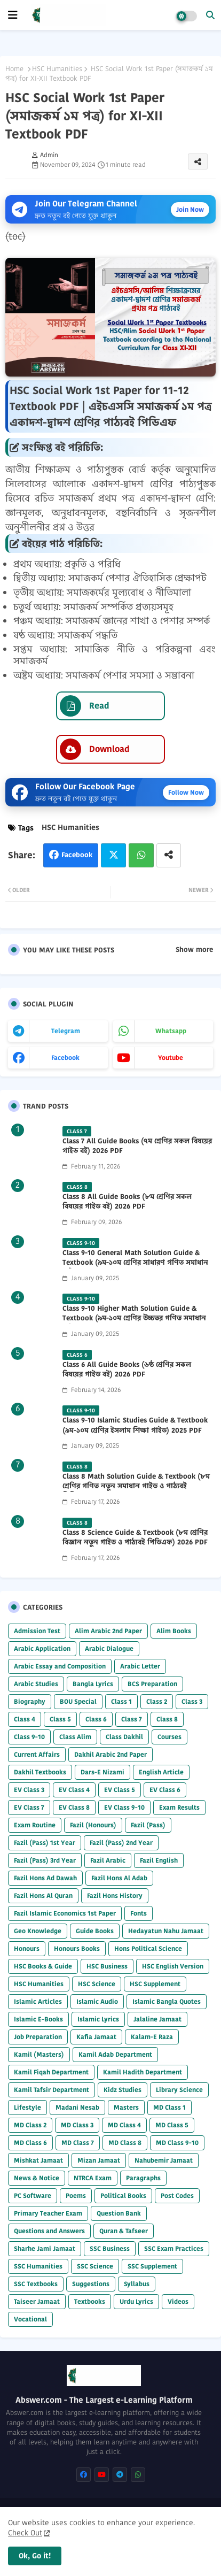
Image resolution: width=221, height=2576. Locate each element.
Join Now (190, 209)
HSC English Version (172, 1966)
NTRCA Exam (93, 2177)
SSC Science (95, 2266)
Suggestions (90, 2283)
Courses (169, 1736)
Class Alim (75, 1736)
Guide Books (95, 1930)
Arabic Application (42, 1648)
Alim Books (173, 1630)
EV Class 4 (74, 1789)
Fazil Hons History (115, 1895)
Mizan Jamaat (98, 2160)
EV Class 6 (164, 1789)
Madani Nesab (77, 2107)
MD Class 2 (30, 2124)
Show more (194, 950)
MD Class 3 (77, 2124)
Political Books (123, 2195)
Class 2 (156, 1701)
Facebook (76, 855)
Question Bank (119, 2213)
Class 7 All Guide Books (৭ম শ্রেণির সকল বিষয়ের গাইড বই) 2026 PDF (137, 1146)
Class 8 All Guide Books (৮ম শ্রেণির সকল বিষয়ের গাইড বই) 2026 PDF (127, 1201)
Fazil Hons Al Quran (43, 1895)
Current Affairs (37, 1754)
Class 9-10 (29, 1736)
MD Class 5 (171, 2124)
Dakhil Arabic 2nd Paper (110, 1754)
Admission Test (37, 1630)
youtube (170, 1057)
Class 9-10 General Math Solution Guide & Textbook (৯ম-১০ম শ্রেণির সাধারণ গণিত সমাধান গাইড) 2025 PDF (135, 1262)
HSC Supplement (155, 1983)
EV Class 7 (29, 1807)
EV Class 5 (119, 1789)
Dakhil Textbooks (40, 1772)
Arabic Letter (140, 1666)
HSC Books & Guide (43, 1966)
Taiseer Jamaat (37, 2301)
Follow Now (186, 792)
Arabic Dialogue (109, 1648)
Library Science (179, 2089)
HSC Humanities (57, 69)
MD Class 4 (124, 2124)
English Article (161, 1772)
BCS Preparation (152, 1683)
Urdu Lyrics (136, 2301)
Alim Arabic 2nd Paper (108, 1630)
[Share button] (168, 855)
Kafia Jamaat (96, 2036)
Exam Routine (35, 1824)
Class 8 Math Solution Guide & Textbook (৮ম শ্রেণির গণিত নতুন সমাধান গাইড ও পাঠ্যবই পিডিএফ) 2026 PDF (136, 1486)
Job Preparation (38, 2036)
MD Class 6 (30, 2142)
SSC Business (110, 2248)
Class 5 (60, 1719)
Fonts (138, 1913)
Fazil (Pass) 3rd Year (45, 1860)
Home (14, 69)
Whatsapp (141, 855)
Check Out (25, 2532)
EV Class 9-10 (124, 1807)
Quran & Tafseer (123, 2230)
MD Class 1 (169, 2107)
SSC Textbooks (36, 2283)
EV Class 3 (29, 1789)
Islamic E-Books (38, 2019)
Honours (27, 1948)
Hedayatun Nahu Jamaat (165, 1930)
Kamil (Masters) (39, 2054)
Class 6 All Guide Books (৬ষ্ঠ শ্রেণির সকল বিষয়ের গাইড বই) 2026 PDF (126, 1369)
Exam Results (179, 1807)
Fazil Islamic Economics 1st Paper (65, 1913)
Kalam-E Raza (152, 2036)
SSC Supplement (152, 2266)
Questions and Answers (49, 2230)
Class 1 (121, 1701)
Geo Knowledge (37, 1930)
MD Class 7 (77, 2142)
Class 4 (24, 1719)
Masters (126, 2107)
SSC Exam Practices (173, 2248)
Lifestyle (27, 2107)
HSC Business (107, 1966)
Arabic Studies (36, 1683)
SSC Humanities (38, 2266)
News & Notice (36, 2177)
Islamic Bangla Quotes (166, 2001)
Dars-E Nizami (102, 1772)
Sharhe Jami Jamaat (44, 2248)
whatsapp (170, 1030)
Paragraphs (143, 2177)
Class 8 (167, 1719)
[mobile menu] (13, 14)
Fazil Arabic (107, 1860)
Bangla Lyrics (93, 1683)
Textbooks (89, 2301)
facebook (65, 1057)
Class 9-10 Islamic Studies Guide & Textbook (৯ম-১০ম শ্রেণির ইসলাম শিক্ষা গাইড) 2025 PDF (135, 1425)
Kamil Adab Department (115, 2054)
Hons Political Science (148, 1948)
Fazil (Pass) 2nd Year (121, 1842)
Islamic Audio (97, 2001)
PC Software (32, 2195)
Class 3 (191, 1701)
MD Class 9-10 (177, 2142)
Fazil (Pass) (148, 1824)
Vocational (30, 2319)
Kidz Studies (122, 2089)
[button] (210, 15)
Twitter (113, 855)
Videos (178, 2301)
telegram (65, 1030)
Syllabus (136, 2283)
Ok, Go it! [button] (35, 2555)
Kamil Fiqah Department (51, 2072)
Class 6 (96, 1719)
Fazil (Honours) (93, 1824)
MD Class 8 (124, 2142)
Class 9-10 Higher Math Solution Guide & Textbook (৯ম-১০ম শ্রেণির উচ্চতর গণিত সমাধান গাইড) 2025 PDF (134, 1318)
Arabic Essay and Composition (60, 1666)
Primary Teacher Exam (48, 2213)
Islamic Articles (38, 2001)
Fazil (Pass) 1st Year (44, 1842)
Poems (76, 2195)
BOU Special (78, 1701)
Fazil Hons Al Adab (119, 1877)
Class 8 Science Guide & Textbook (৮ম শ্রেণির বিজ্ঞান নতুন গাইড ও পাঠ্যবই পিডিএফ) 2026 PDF (135, 1537)
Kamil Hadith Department (142, 2072)
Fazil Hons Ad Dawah (45, 1877)
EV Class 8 (74, 1807)
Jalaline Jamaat (157, 2019)
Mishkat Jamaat (38, 2160)
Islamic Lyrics (98, 2019)
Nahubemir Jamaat (164, 2160)
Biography (29, 1701)
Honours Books (77, 1948)
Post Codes (177, 2195)
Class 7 (131, 1719)
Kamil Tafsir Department (51, 2089)
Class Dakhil (124, 1736)
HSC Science (96, 1983)
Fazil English (159, 1860)
